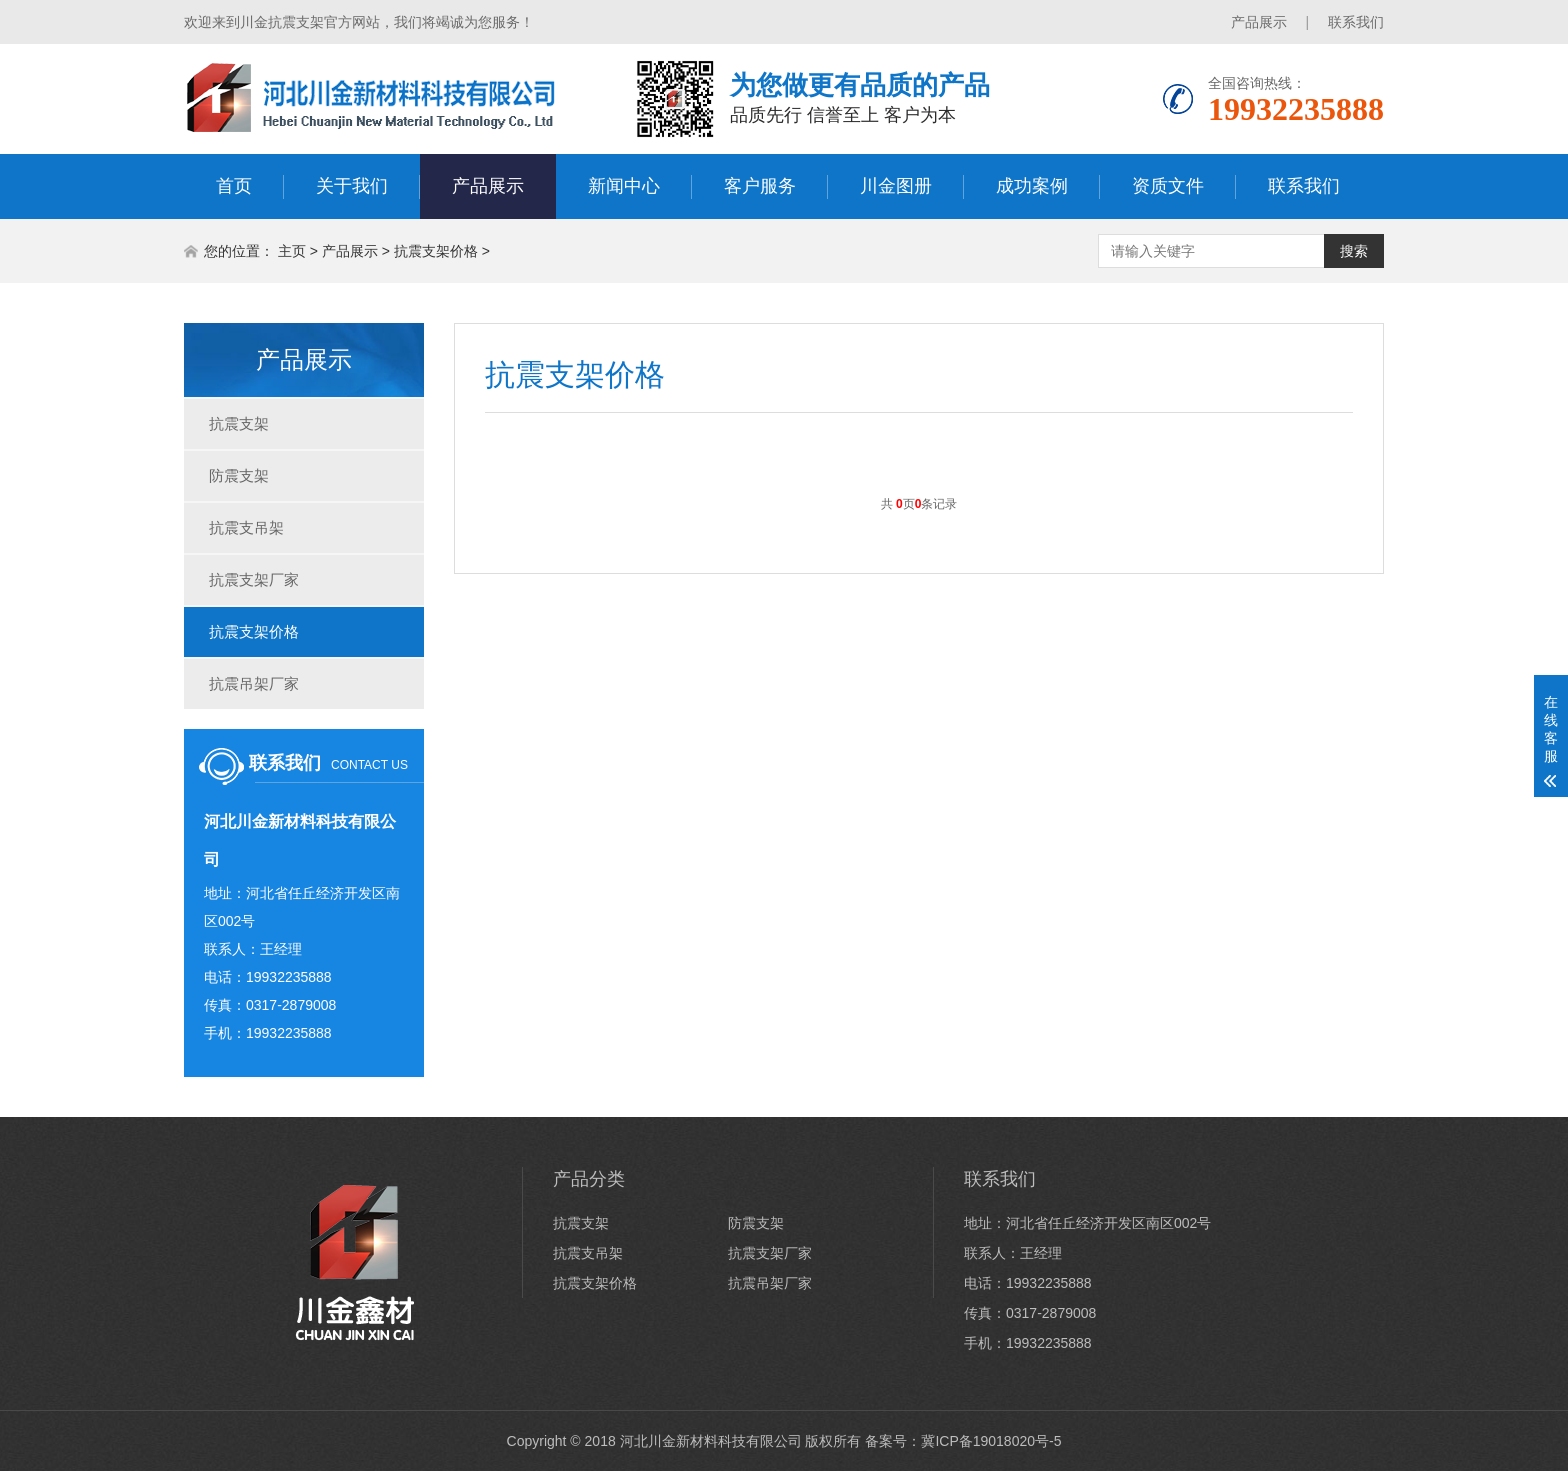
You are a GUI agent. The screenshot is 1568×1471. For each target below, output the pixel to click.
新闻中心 (624, 186)
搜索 (1354, 251)
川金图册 (896, 186)
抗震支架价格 (436, 251)
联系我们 (1356, 22)
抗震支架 (239, 423)
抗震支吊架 (246, 527)
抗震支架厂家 (254, 579)
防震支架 (239, 475)
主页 (292, 251)
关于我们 (352, 186)
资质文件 (1168, 186)
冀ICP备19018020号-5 (991, 1441)
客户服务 (760, 186)
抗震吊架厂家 (254, 683)
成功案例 (1032, 186)
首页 (234, 186)
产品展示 (1259, 22)
